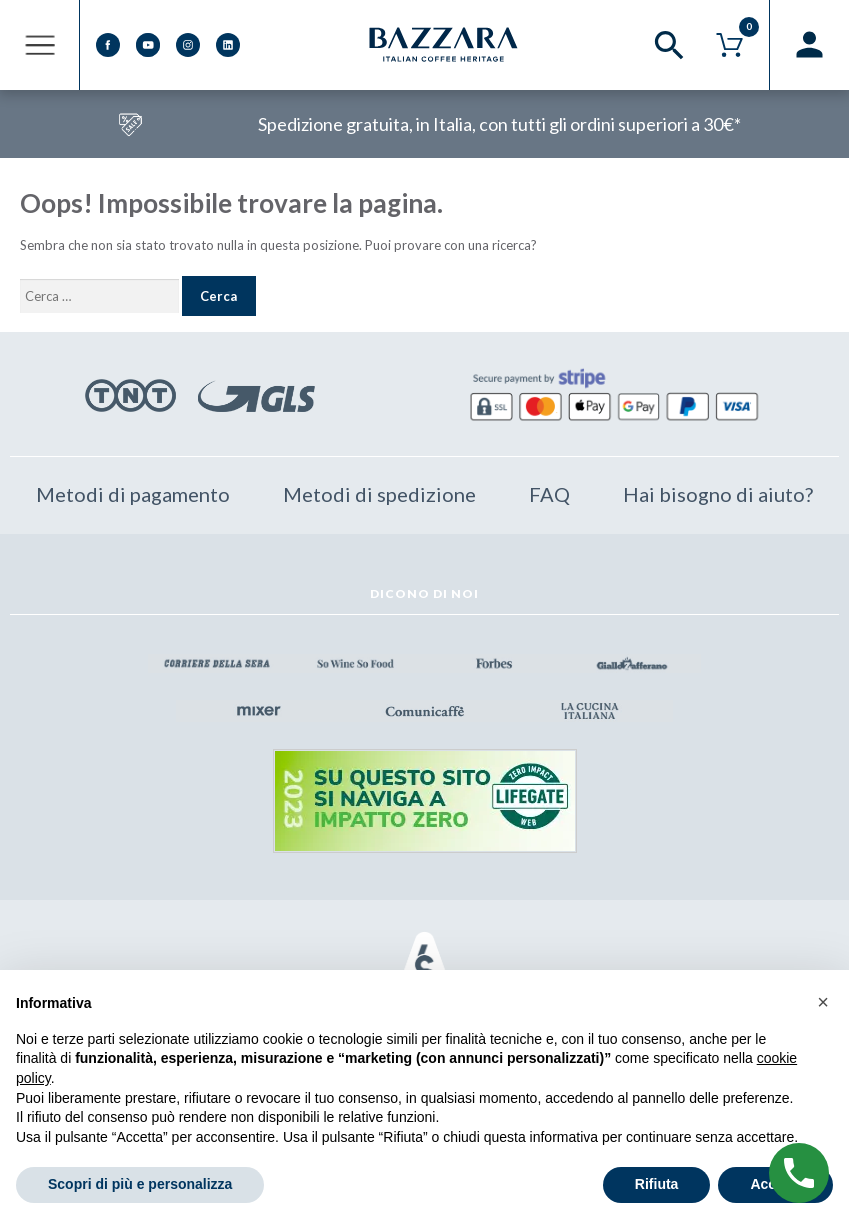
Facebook (108, 45)
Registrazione (809, 45)
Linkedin (228, 45)
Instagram (188, 45)
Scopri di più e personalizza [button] (140, 1184)
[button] (823, 1002)
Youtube (148, 45)
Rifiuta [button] (657, 1184)
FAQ (549, 494)
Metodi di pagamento (133, 494)
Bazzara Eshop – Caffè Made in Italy (445, 45)
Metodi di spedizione (379, 494)
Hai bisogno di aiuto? (718, 494)
